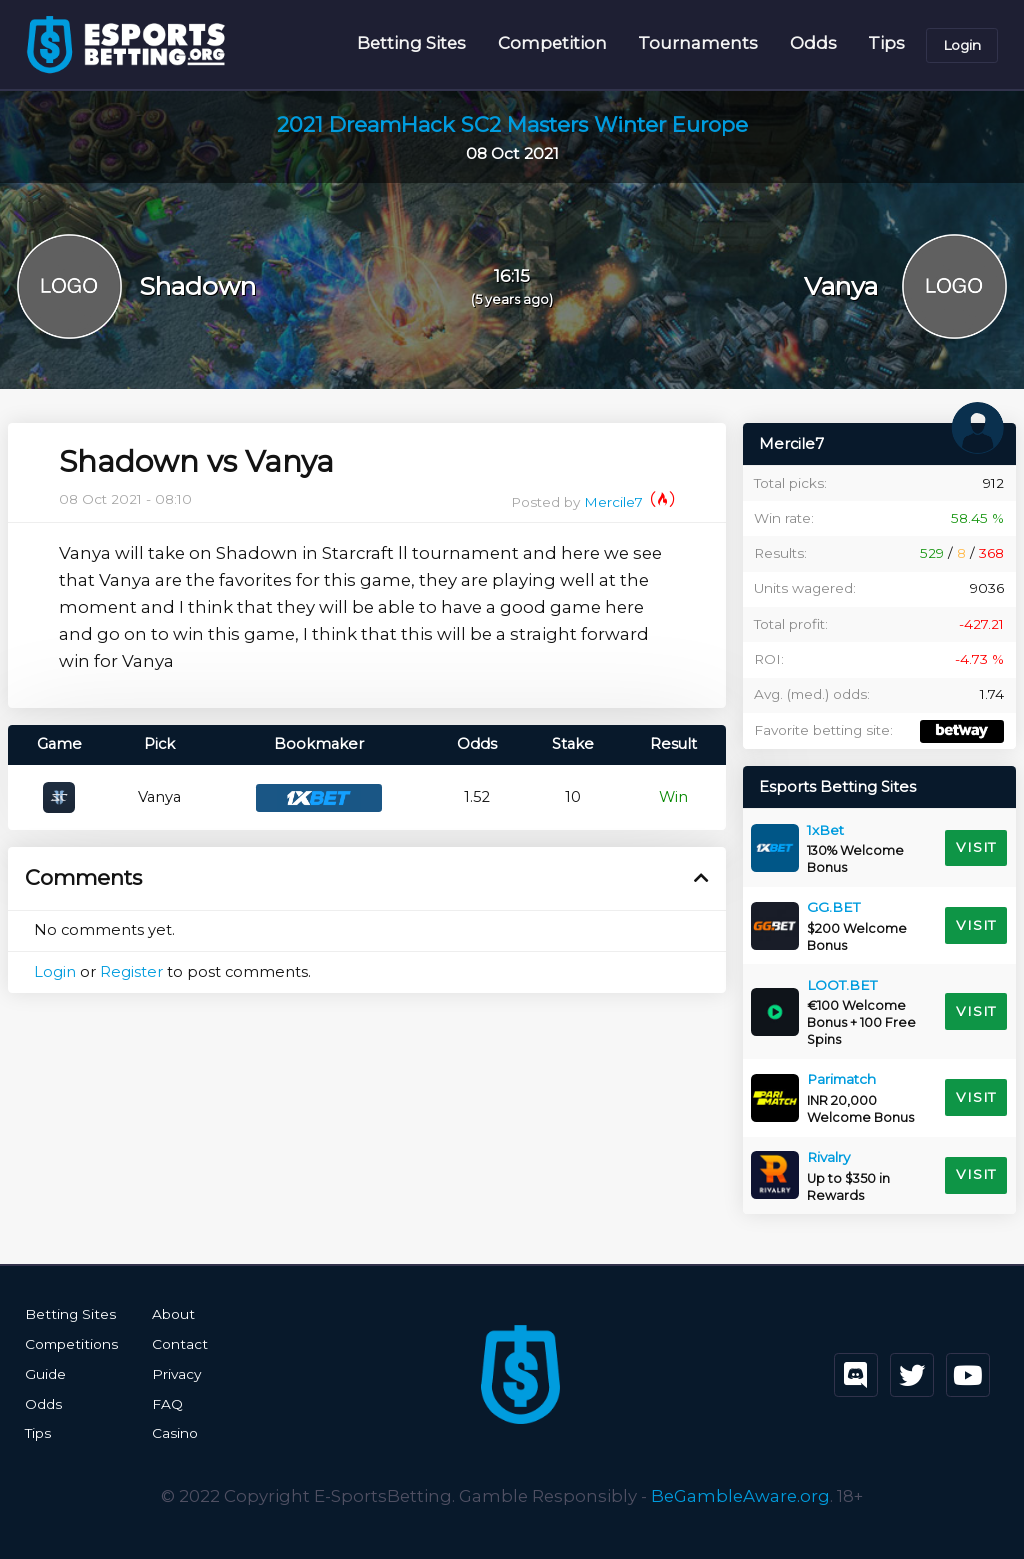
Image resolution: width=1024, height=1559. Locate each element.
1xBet (825, 831)
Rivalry (828, 1158)
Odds (813, 44)
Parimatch (841, 1080)
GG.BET (833, 908)
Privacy (174, 1374)
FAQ (165, 1403)
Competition (552, 44)
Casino (173, 1432)
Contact (177, 1344)
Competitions (70, 1344)
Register (131, 972)
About (171, 1315)
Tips (886, 44)
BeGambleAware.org (740, 1494)
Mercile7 (629, 503)
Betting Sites (411, 44)
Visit (976, 848)
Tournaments (698, 44)
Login (962, 45)
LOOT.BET (842, 986)
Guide (45, 1374)
